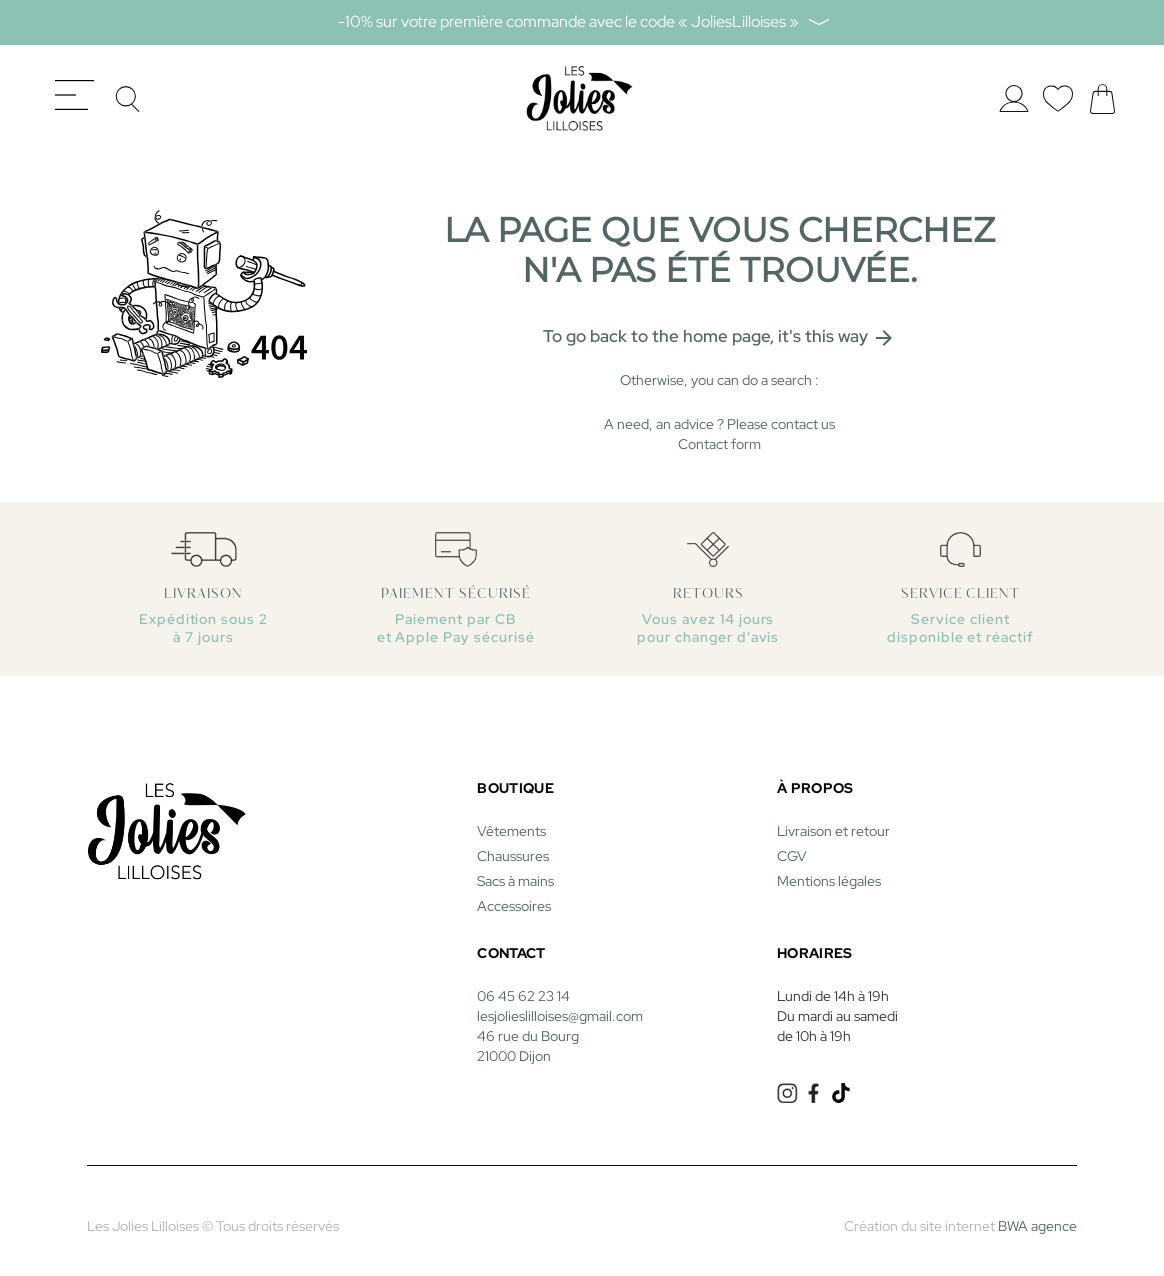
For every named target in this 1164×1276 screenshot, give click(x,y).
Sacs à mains (515, 871)
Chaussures (513, 846)
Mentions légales (829, 871)
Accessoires (514, 896)
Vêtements (511, 821)
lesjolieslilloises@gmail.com (560, 1006)
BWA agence (1037, 1216)
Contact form (719, 434)
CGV (792, 846)
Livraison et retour (833, 821)
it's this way (837, 325)
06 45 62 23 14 (523, 986)
